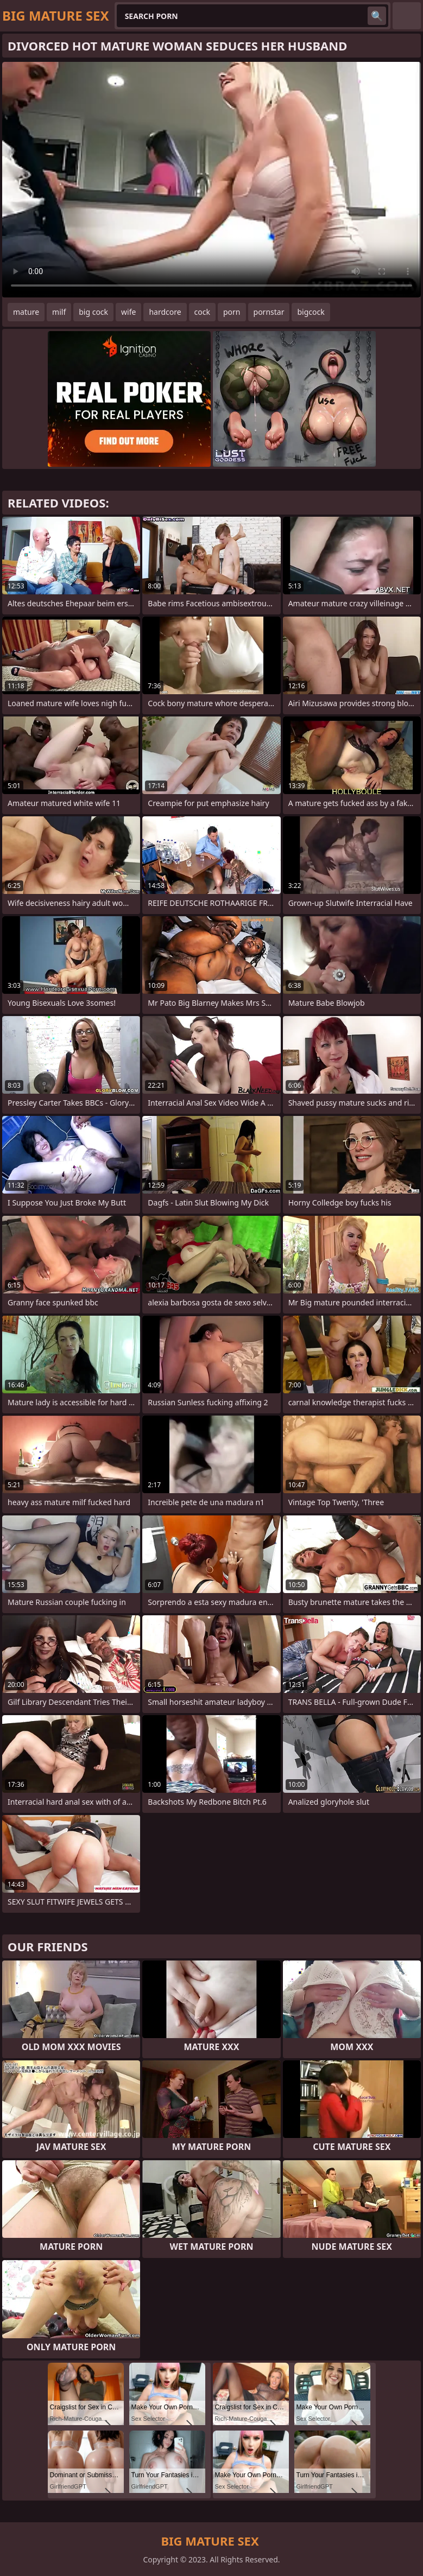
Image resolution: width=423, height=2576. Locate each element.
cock (202, 312)
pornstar (269, 312)
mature (26, 312)
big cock (93, 312)
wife (128, 312)
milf (59, 312)
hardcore (165, 312)
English (407, 15)
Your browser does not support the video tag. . (211, 179)
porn (232, 312)
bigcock (310, 312)
